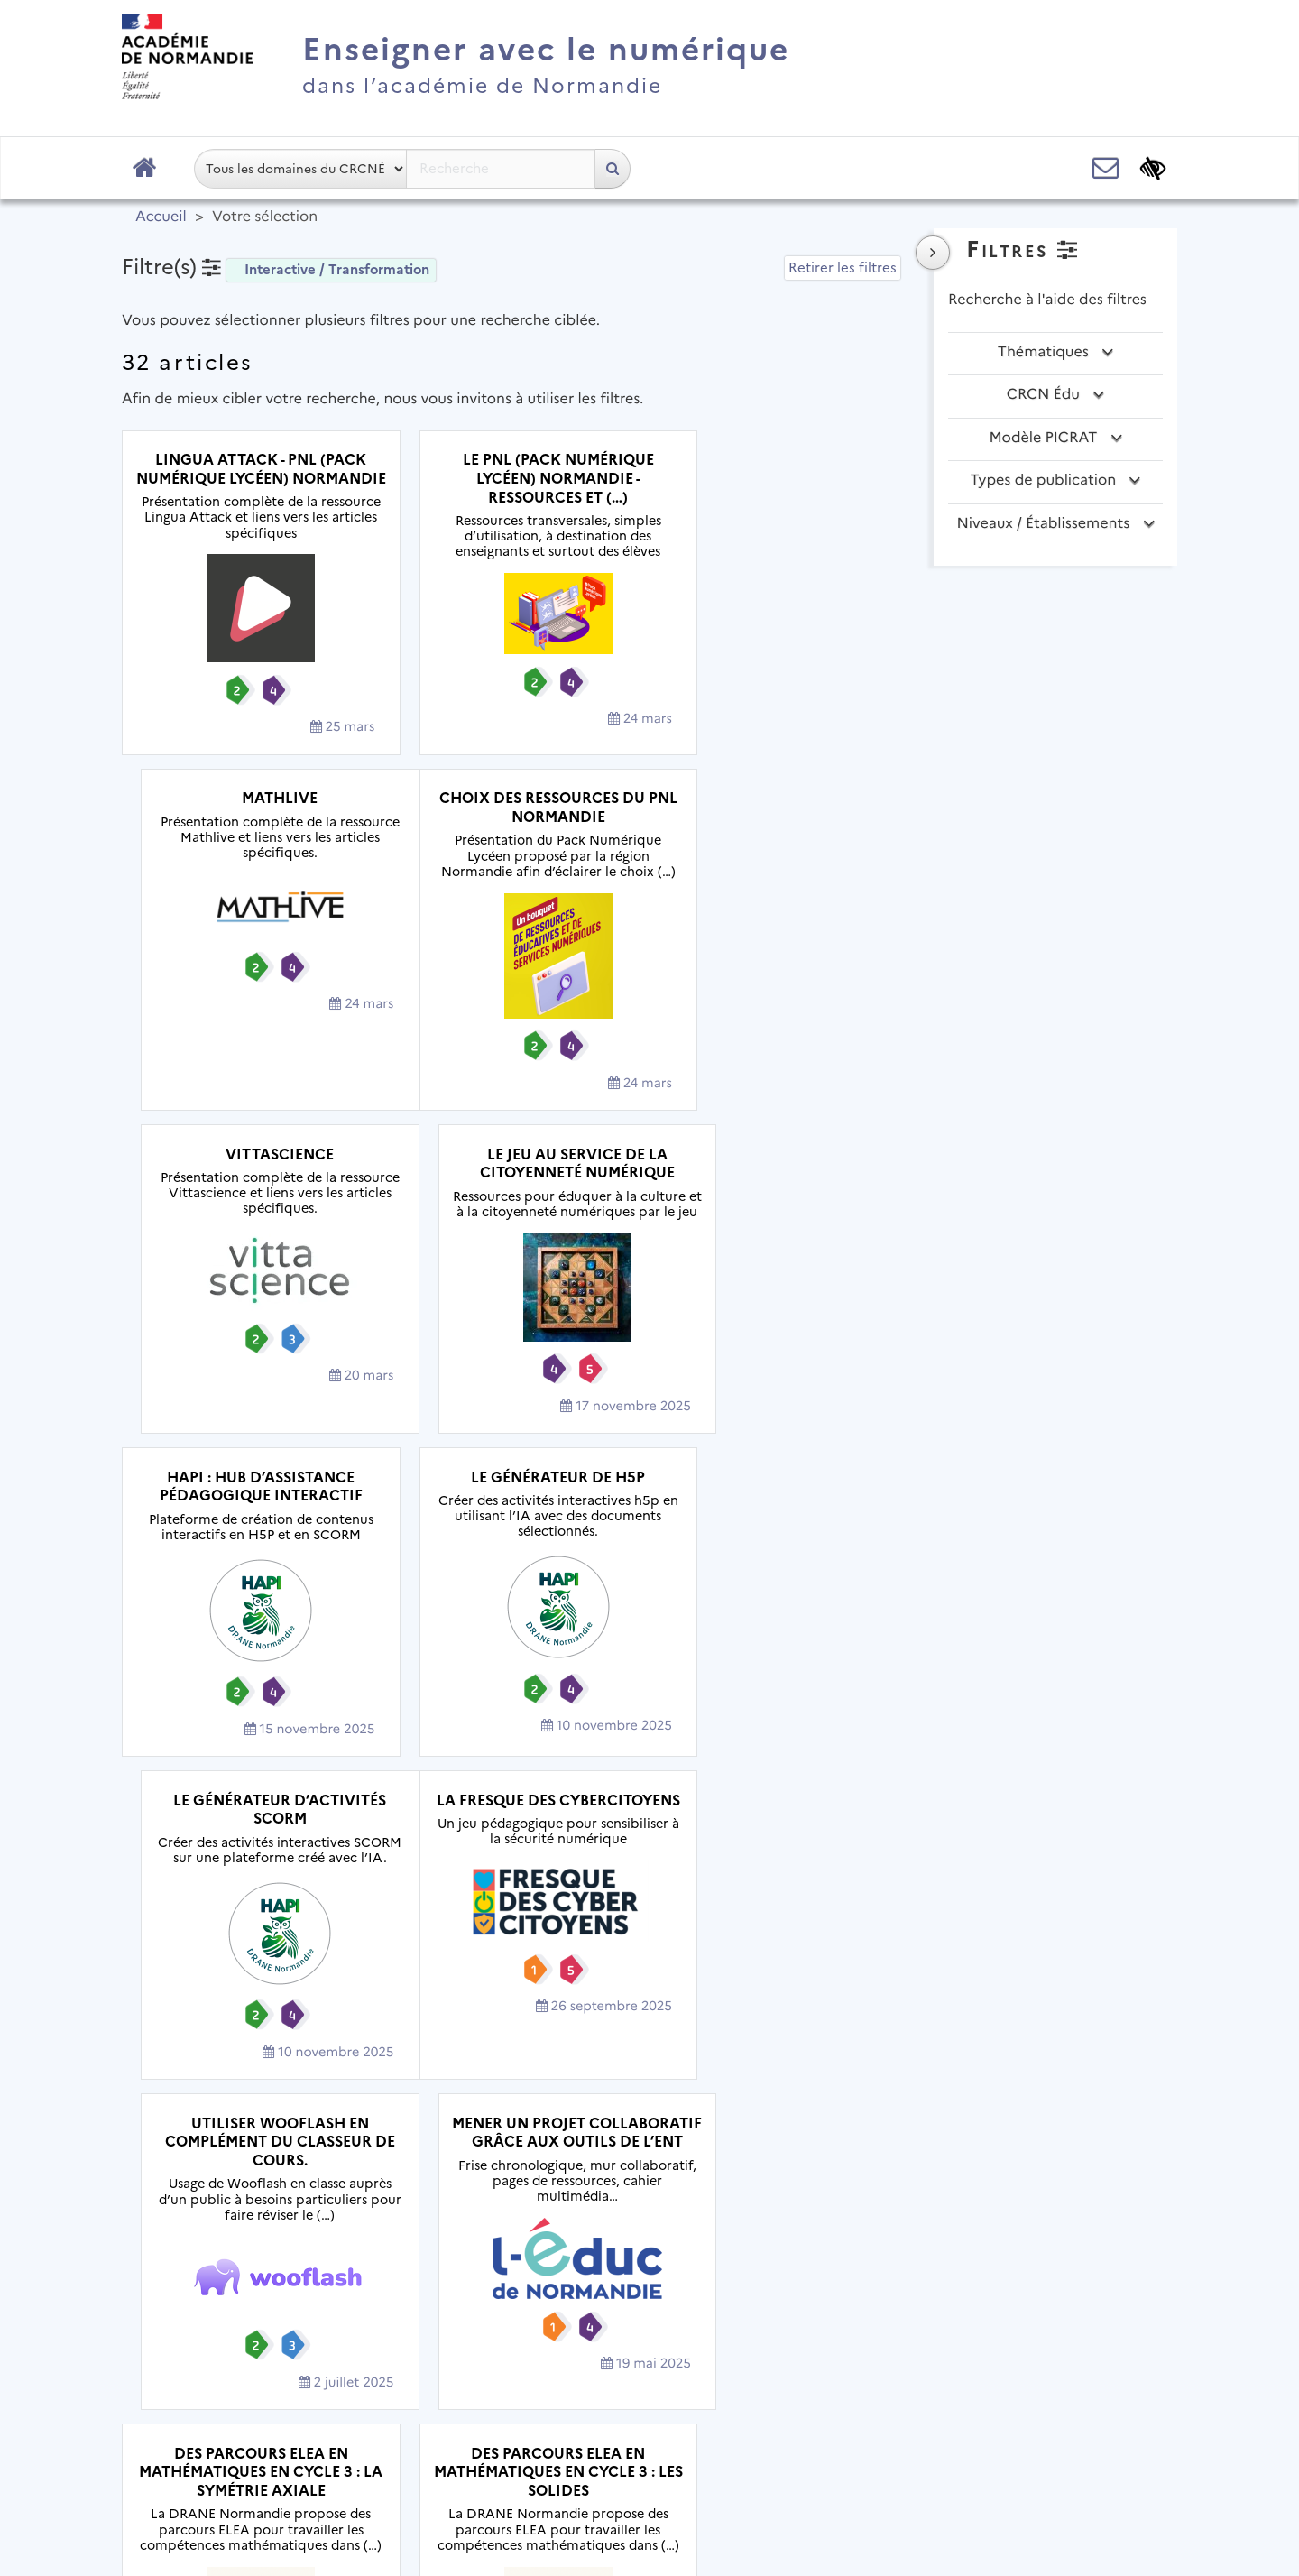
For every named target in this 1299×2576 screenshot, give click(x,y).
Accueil (161, 217)
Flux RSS (940, 2453)
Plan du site (370, 2453)
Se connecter (1109, 2507)
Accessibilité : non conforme (780, 2453)
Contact (620, 2453)
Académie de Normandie (650, 2407)
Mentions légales (500, 2453)
